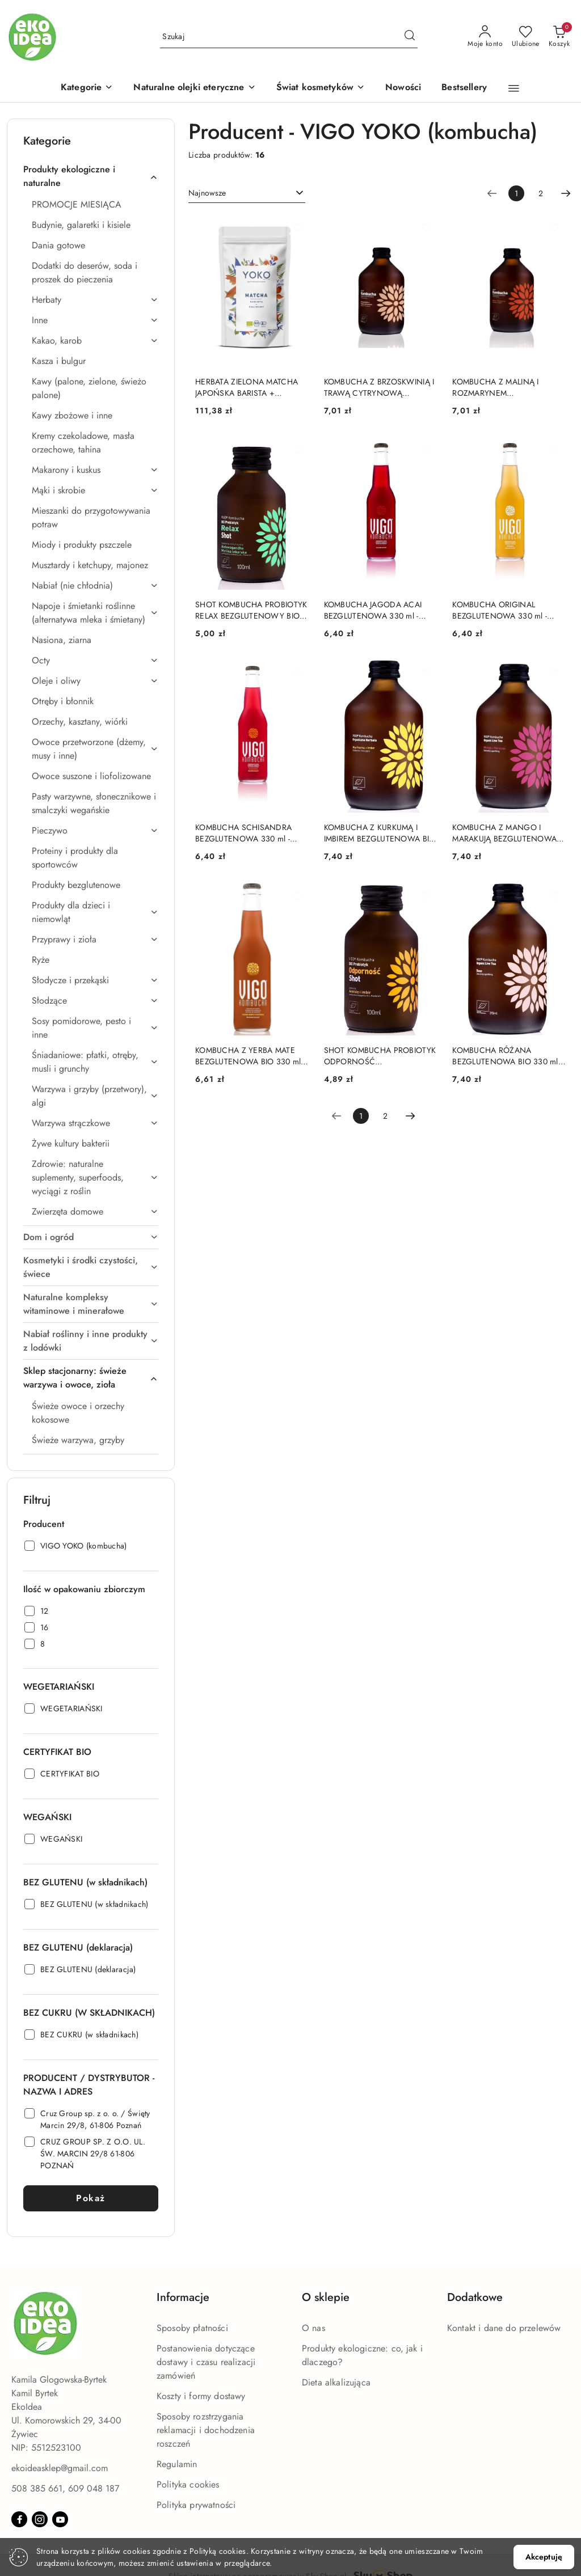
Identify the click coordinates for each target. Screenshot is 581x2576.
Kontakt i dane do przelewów (504, 2327)
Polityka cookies (188, 2484)
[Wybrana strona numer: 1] (516, 193)
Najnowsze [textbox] (207, 192)
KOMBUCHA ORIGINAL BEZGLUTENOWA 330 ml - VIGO (499, 610)
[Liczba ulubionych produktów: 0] (525, 37)
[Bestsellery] (464, 88)
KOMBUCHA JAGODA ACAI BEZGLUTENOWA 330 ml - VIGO (373, 610)
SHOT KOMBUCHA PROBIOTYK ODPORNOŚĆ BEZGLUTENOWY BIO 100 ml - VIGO (380, 1055)
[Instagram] (40, 2519)
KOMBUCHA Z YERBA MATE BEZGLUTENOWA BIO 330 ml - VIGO (250, 1055)
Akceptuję (543, 2556)
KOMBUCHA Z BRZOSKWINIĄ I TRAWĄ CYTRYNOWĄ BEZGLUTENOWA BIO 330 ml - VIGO (379, 387)
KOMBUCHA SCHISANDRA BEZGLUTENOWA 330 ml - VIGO (243, 833)
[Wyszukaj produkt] (289, 37)
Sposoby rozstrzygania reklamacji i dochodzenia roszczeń (206, 2430)
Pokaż (91, 2198)
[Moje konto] (485, 37)
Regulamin (177, 2464)
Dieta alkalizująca (336, 2382)
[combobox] (246, 193)
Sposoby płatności (192, 2327)
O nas (313, 2327)
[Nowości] (403, 88)
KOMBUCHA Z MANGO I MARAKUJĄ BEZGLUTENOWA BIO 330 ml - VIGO (504, 833)
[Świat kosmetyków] (321, 88)
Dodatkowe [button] (475, 2297)
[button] (86, 88)
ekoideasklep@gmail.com (59, 2468)
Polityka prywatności (196, 2504)
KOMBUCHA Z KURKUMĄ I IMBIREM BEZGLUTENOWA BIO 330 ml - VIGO (380, 833)
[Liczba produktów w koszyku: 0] (559, 37)
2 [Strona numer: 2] (540, 193)
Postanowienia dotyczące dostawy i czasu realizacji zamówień (206, 2362)
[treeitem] (90, 176)
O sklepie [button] (326, 2297)
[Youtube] (60, 2519)
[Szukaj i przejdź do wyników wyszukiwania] (410, 36)
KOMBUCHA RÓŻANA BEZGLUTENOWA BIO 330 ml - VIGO (507, 1055)
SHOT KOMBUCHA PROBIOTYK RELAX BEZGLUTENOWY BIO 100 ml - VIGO (251, 610)
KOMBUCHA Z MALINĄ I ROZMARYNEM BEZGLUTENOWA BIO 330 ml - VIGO (507, 387)
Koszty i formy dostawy (201, 2395)
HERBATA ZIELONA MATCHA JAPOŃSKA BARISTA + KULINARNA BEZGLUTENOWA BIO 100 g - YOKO (249, 387)
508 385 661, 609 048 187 (65, 2488)
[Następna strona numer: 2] (565, 193)
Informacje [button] (183, 2297)
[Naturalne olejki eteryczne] (194, 88)
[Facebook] (19, 2519)
